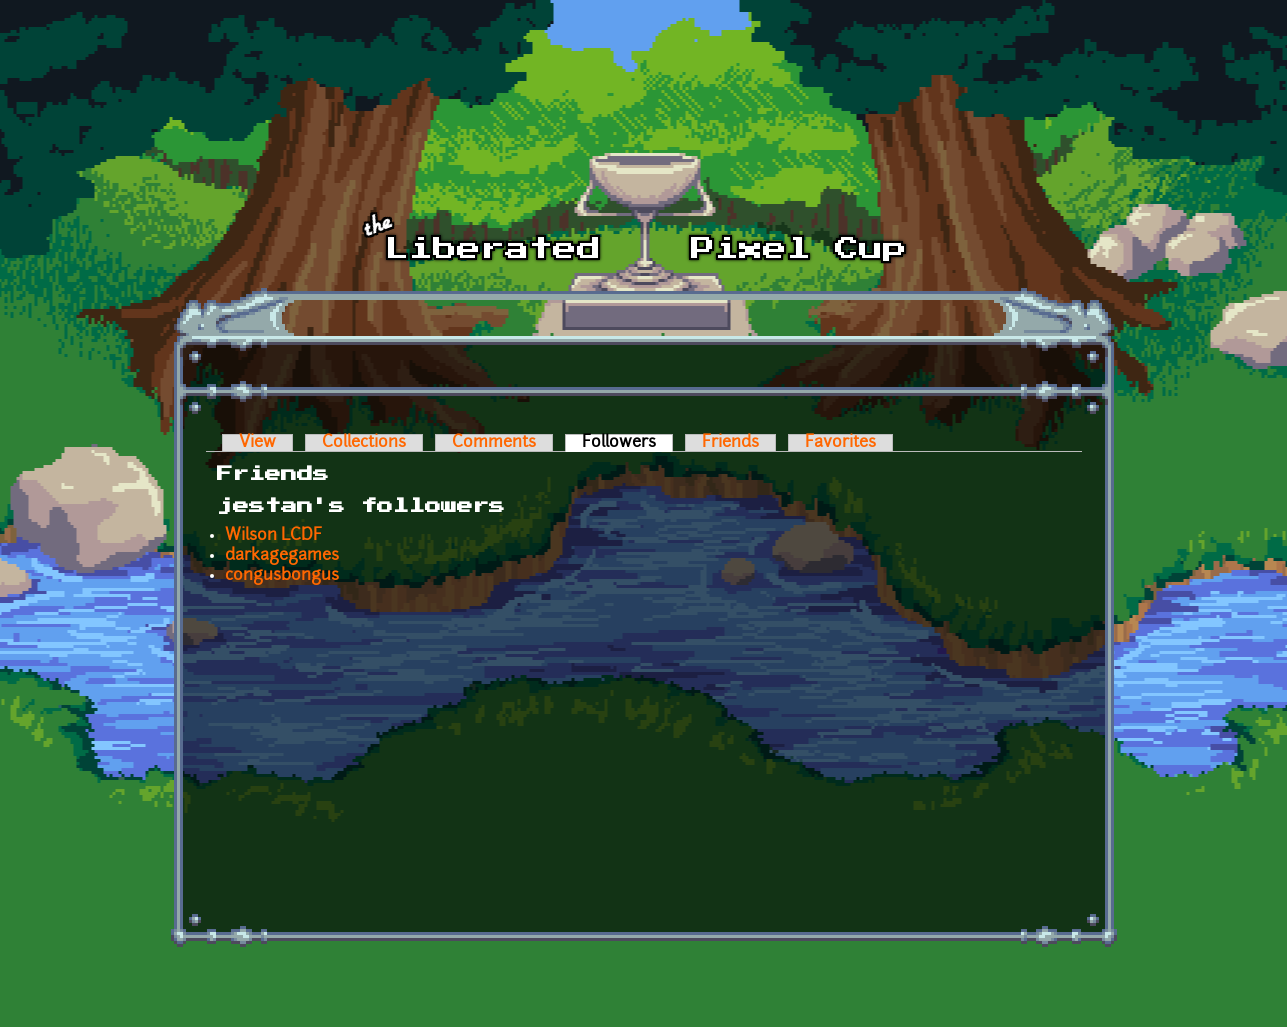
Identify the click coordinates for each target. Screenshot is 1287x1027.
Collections (364, 443)
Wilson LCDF (273, 536)
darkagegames (282, 556)
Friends (730, 443)
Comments (494, 443)
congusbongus (282, 576)
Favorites (840, 443)
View (257, 443)
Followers (627, 443)
